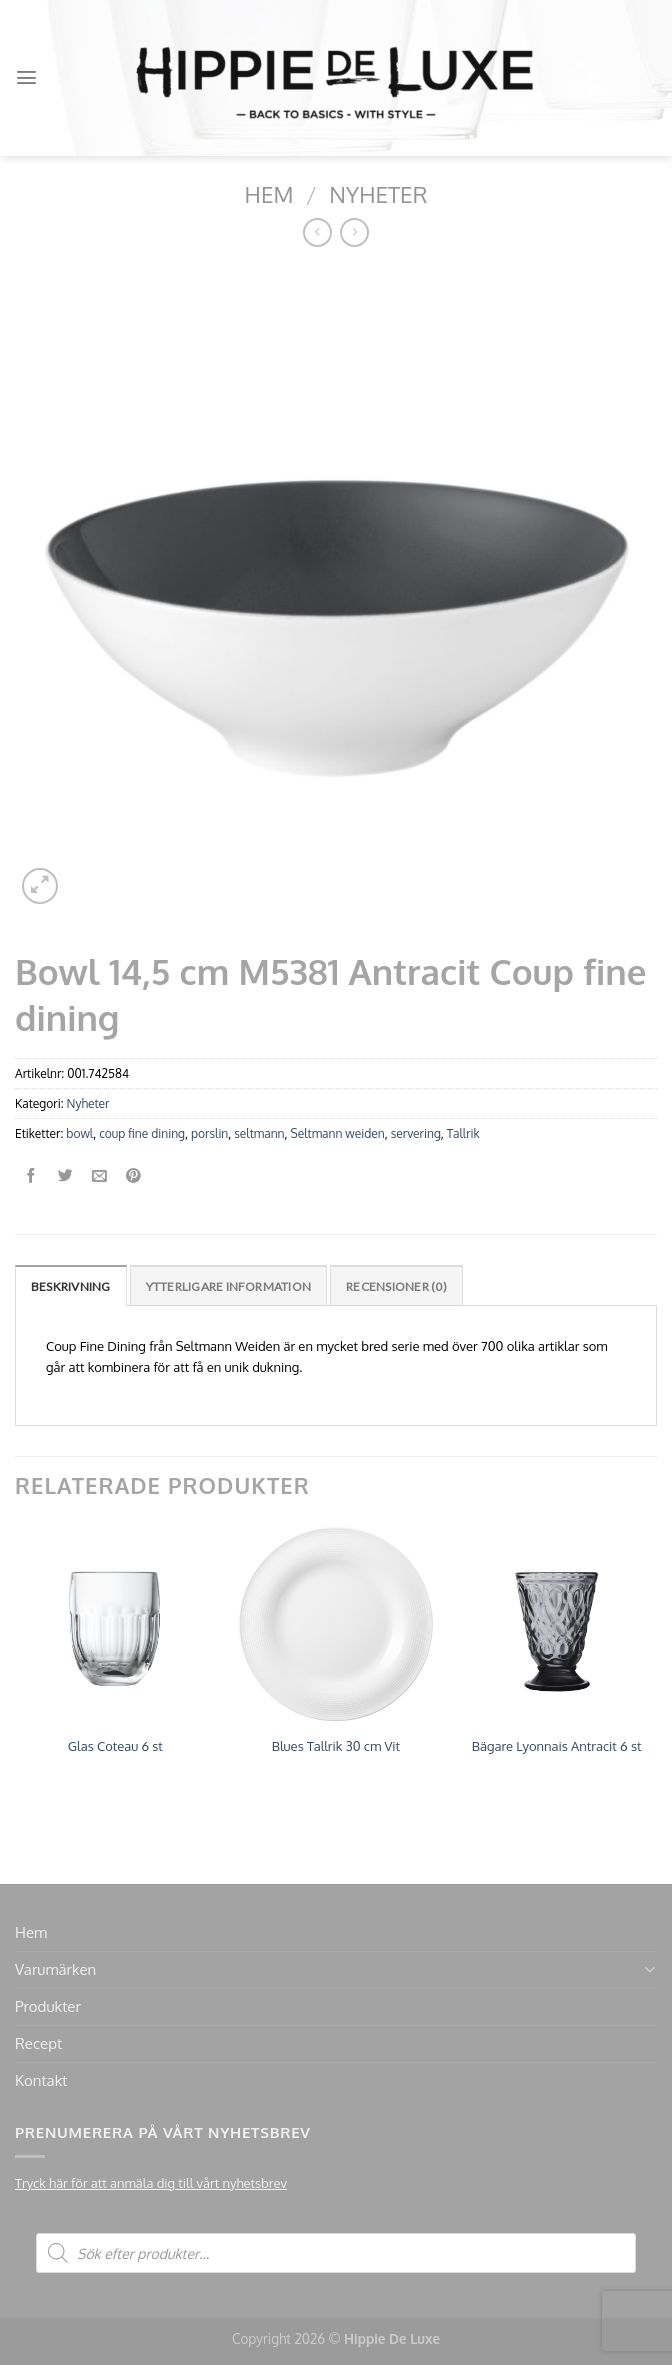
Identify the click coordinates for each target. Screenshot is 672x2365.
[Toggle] (649, 1969)
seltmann (259, 1133)
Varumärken (55, 1969)
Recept (38, 2043)
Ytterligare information (229, 1286)
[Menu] (26, 77)
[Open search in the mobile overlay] (336, 2253)
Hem (269, 194)
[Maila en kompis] (99, 1176)
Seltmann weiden (338, 1133)
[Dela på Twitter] (65, 1176)
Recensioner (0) (396, 1286)
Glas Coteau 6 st (115, 1746)
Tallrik (463, 1133)
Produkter (48, 2006)
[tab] (71, 1285)
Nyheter (378, 194)
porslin (209, 1133)
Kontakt (41, 2080)
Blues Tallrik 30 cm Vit (336, 1746)
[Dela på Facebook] (31, 1176)
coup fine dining (142, 1133)
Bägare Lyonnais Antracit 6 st (557, 1746)
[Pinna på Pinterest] (133, 1176)
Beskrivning (71, 1286)
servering (416, 1133)
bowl (79, 1133)
